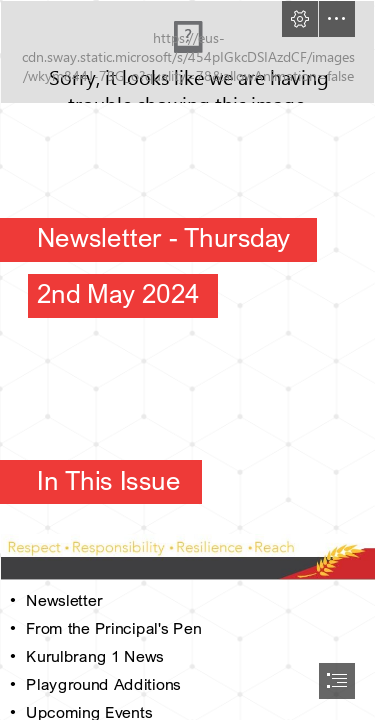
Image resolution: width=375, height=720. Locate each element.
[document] (187, 360)
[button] (300, 19)
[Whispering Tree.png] (187, 52)
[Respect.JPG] (187, 556)
